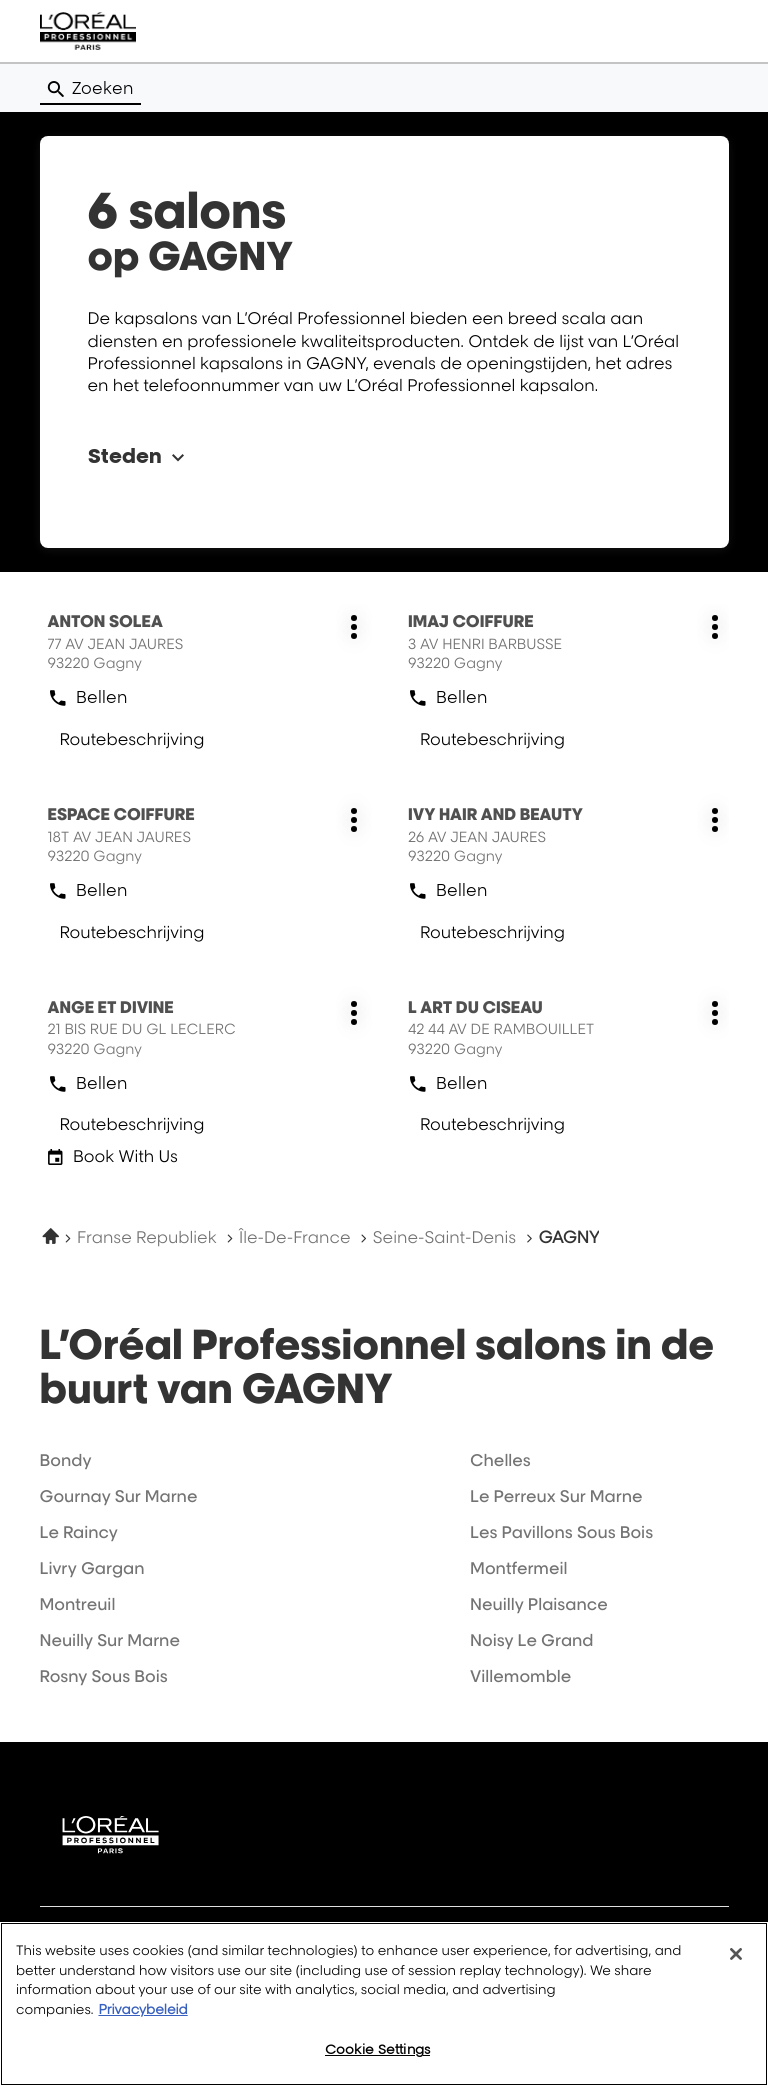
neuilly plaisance (539, 1604)
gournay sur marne (119, 1496)
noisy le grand (531, 1640)
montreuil (78, 1604)
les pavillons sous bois (561, 1532)
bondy (66, 1460)
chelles (500, 1460)
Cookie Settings (377, 2049)
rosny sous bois (104, 1676)
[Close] (736, 1954)
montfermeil (518, 1568)
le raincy (79, 1532)
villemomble (520, 1676)
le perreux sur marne (556, 1496)
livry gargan (92, 1568)
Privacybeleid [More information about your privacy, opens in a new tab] (142, 2010)
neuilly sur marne (110, 1640)
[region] (384, 2004)
